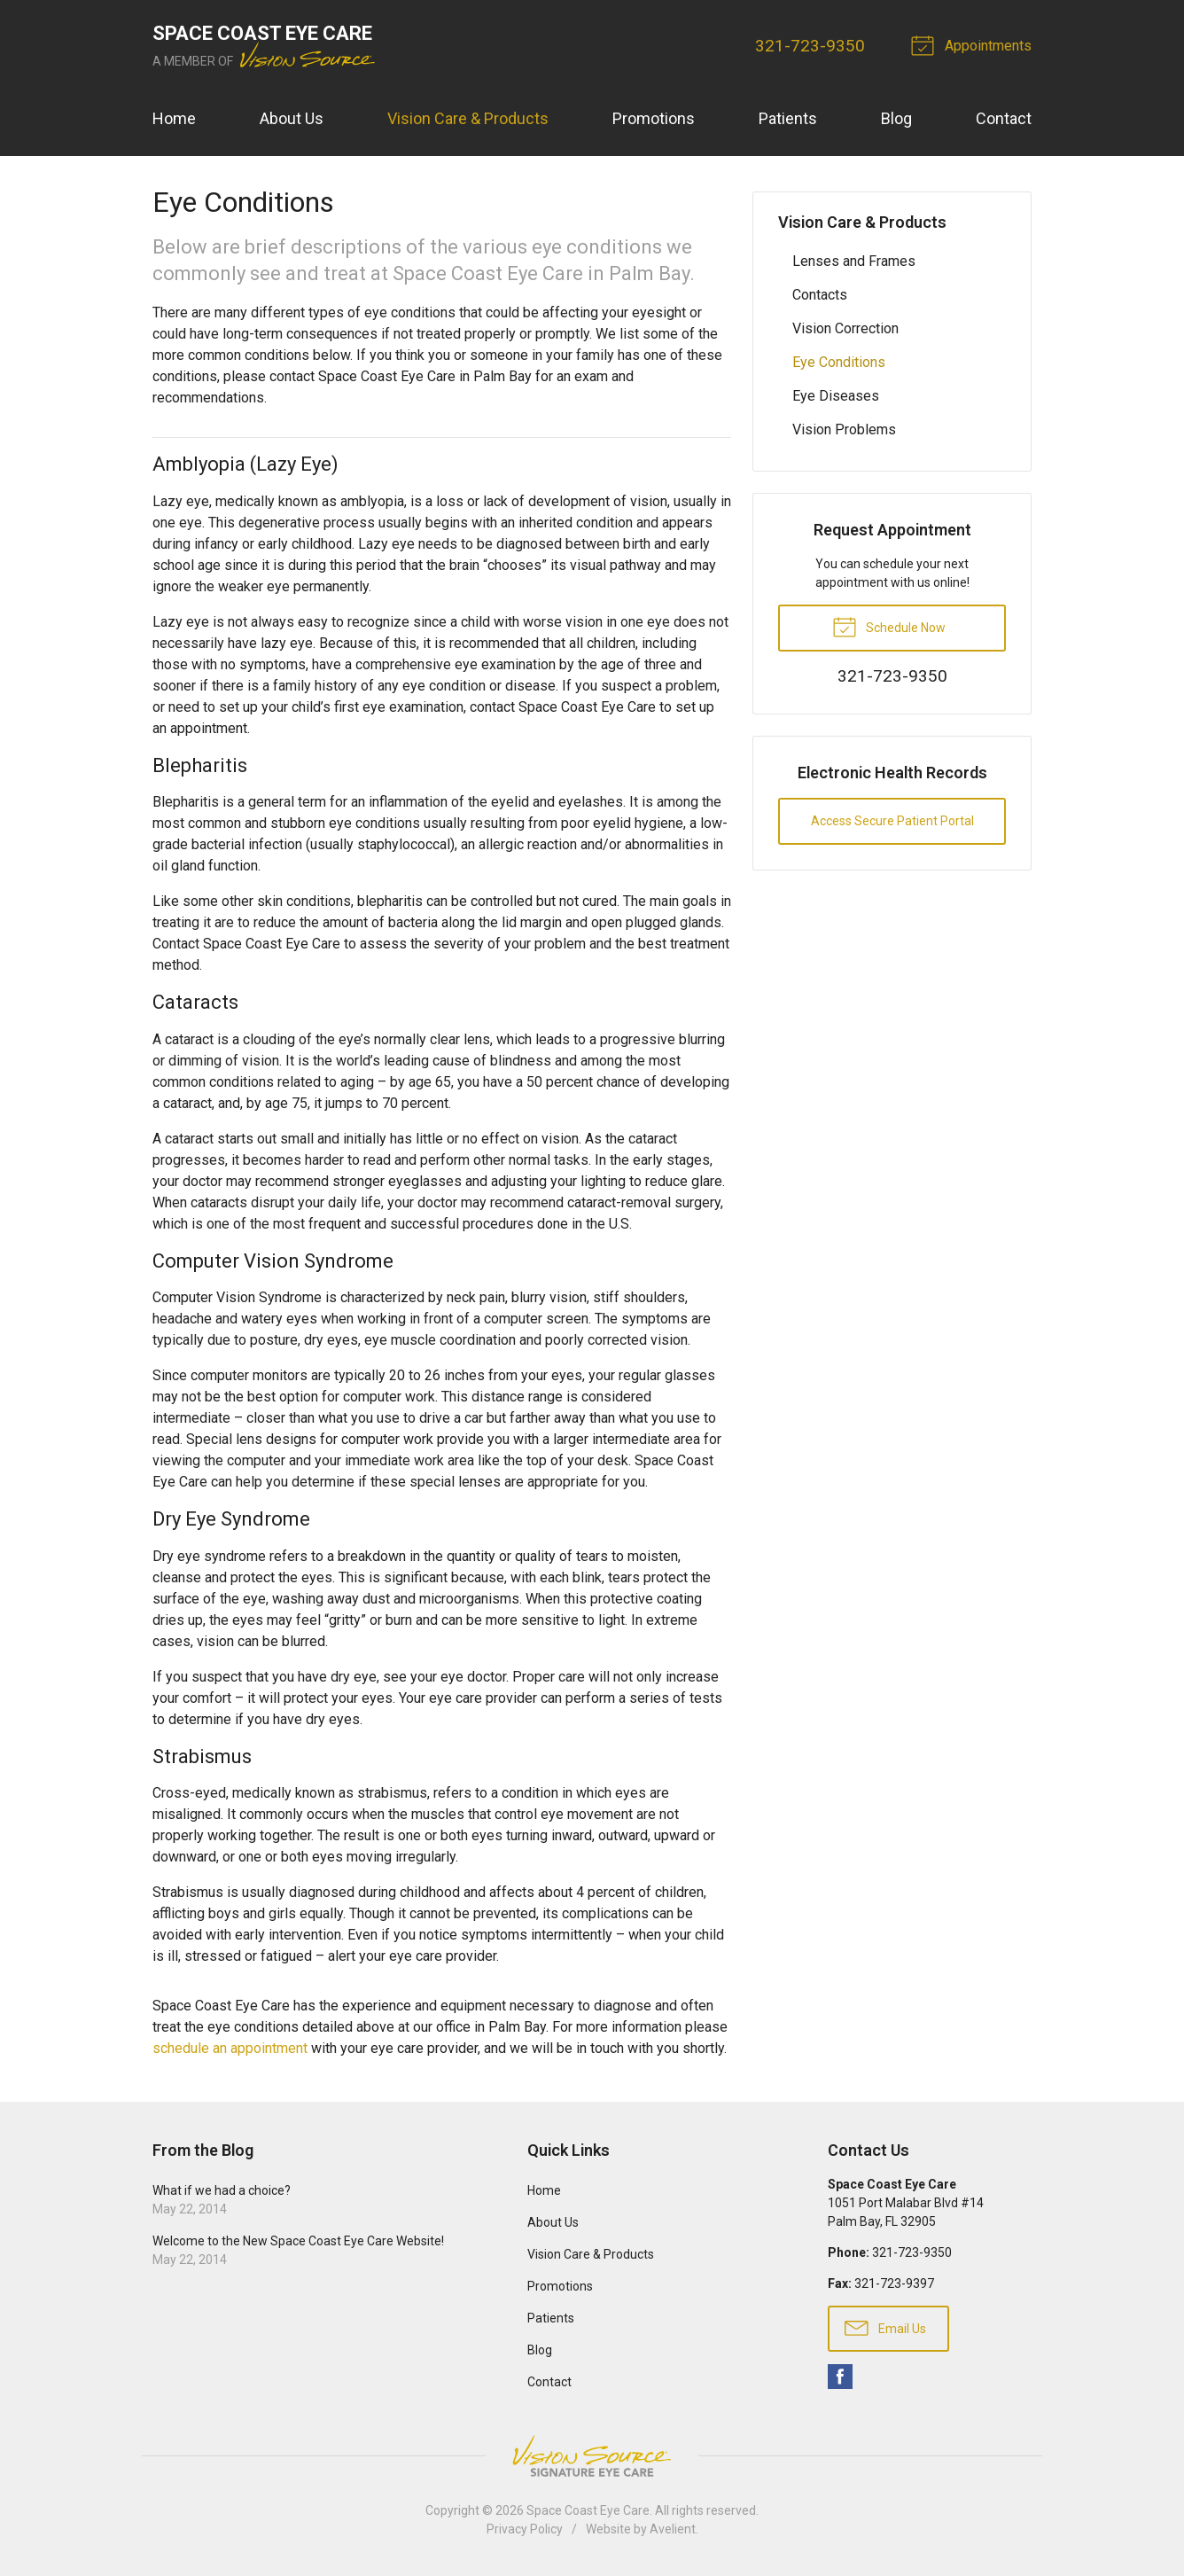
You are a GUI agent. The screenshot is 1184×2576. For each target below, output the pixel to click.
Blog (896, 118)
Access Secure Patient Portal (892, 821)
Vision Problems (844, 429)
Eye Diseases (835, 395)
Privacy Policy (525, 2529)
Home (174, 118)
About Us (291, 118)
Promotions (653, 118)
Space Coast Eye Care (588, 2510)
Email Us (885, 2326)
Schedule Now (889, 625)
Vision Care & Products (468, 118)
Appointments (974, 44)
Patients (788, 118)
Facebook (840, 2376)
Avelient (673, 2529)
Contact (1004, 118)
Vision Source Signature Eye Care (592, 2456)
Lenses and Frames (853, 261)
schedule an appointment (230, 2048)
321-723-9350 (810, 45)
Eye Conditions (838, 362)
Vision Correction (845, 328)
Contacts (819, 294)
